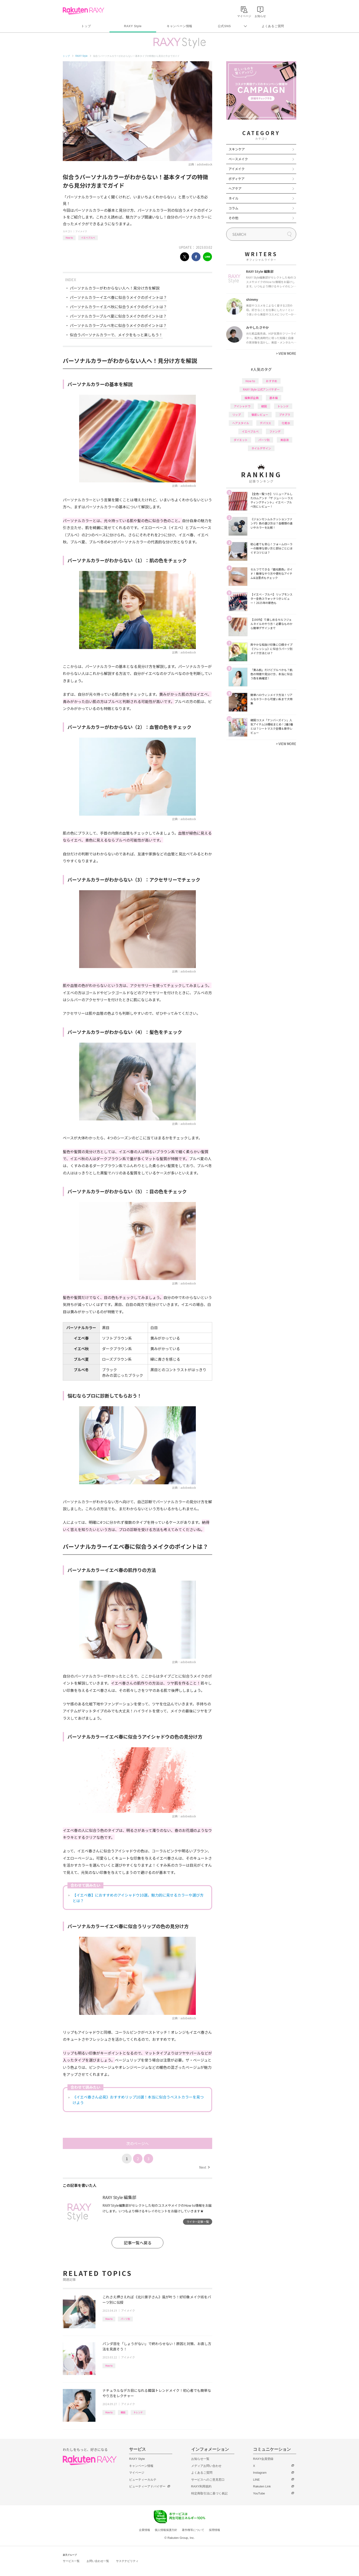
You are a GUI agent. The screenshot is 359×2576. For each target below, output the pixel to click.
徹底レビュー (259, 414)
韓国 (123, 2412)
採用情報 (214, 2530)
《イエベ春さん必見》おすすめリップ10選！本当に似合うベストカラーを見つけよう (138, 2099)
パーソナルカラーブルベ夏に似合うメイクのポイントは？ (118, 316)
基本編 (273, 398)
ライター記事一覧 (198, 2222)
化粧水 (286, 423)
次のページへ (137, 2143)
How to (69, 237)
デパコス (265, 423)
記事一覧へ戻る (137, 2243)
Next (204, 2167)
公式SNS (224, 26)
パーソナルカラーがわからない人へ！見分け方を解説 (114, 288)
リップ (236, 414)
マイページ (136, 2472)
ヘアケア (235, 188)
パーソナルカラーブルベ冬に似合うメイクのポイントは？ (118, 325)
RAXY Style (132, 26)
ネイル (233, 198)
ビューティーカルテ (142, 2479)
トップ (86, 26)
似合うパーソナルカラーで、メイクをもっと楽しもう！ (116, 334)
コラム (233, 208)
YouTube (259, 2493)
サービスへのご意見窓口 (208, 2479)
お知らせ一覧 (200, 2459)
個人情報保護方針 (166, 2530)
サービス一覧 (71, 2561)
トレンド (138, 2412)
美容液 (284, 440)
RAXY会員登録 (263, 2459)
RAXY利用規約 (201, 2486)
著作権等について (193, 2530)
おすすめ (271, 381)
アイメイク (81, 231)
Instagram (260, 2472)
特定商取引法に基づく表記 (209, 2493)
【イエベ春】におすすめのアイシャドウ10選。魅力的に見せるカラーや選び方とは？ (138, 1897)
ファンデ (275, 431)
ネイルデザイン (261, 448)
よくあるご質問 (273, 26)
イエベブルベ (88, 237)
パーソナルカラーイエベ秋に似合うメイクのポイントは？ (118, 306)
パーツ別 (125, 2319)
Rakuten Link (262, 2486)
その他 (233, 217)
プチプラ (284, 414)
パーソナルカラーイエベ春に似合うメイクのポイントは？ (118, 297)
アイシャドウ (242, 406)
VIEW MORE (286, 353)
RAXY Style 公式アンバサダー (261, 389)
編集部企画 (252, 398)
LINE (256, 2479)
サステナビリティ (127, 2561)
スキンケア (237, 149)
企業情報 (144, 2530)
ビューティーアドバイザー (147, 2486)
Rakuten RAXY (83, 10)
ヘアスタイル (240, 423)
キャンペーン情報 (179, 26)
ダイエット (241, 440)
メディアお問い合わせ (206, 2466)
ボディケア (237, 178)
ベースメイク (238, 159)
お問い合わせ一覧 (98, 2561)
